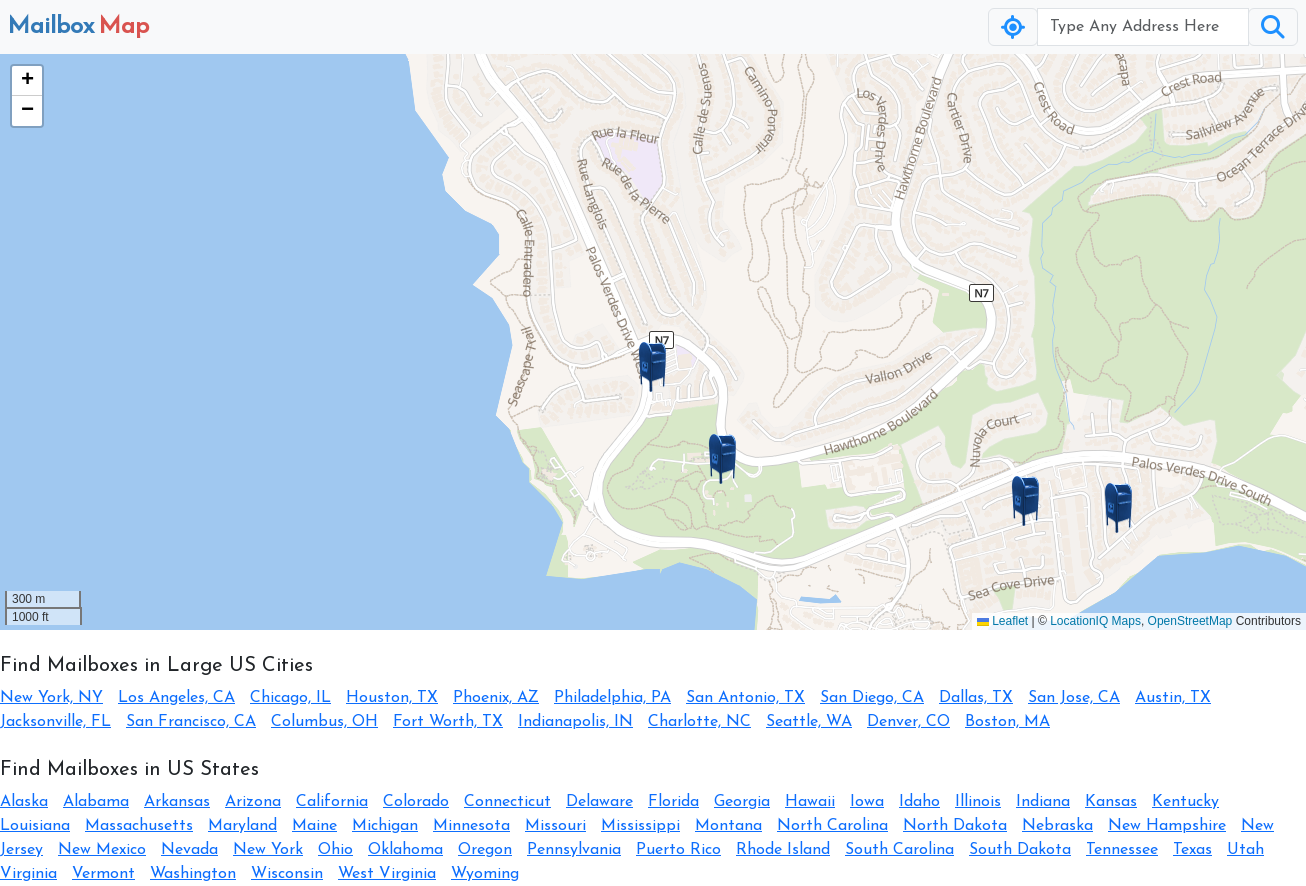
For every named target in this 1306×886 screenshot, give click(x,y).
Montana (728, 826)
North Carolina (832, 826)
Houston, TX (392, 698)
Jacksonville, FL (55, 722)
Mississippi (640, 826)
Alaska (24, 802)
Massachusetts (139, 826)
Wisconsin (287, 874)
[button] (653, 367)
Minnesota (471, 826)
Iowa (867, 802)
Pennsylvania (574, 850)
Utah (1245, 850)
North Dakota (955, 826)
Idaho (919, 802)
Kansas (1111, 802)
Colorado (416, 802)
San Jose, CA (1074, 698)
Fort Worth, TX (448, 722)
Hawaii (810, 802)
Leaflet (1002, 621)
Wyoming (485, 874)
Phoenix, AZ (496, 698)
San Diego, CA (872, 698)
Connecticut (507, 802)
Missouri (555, 826)
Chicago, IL (290, 698)
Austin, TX (1173, 698)
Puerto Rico (678, 850)
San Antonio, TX (745, 698)
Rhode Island (783, 850)
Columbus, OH (324, 722)
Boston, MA (1007, 722)
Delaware (599, 802)
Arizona (253, 802)
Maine (314, 826)
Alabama (96, 802)
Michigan (385, 826)
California (332, 802)
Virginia (28, 874)
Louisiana (35, 826)
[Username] (1143, 27)
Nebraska (1057, 826)
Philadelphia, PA (612, 698)
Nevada (189, 850)
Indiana (1043, 802)
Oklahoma (405, 850)
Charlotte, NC (699, 722)
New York (268, 850)
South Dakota (1020, 850)
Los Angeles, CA (176, 698)
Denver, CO (908, 722)
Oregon (485, 850)
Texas (1192, 850)
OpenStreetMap (1190, 621)
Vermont (103, 874)
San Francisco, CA (191, 722)
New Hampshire (1167, 826)
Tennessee (1122, 850)
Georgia (742, 802)
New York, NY (51, 698)
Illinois (978, 802)
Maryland (242, 826)
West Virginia (387, 874)
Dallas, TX (976, 698)
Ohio (335, 850)
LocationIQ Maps (1095, 621)
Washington (193, 874)
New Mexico (102, 850)
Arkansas (177, 802)
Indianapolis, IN (575, 722)
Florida (673, 802)
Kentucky (1185, 802)
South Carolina (899, 850)
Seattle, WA (809, 722)
